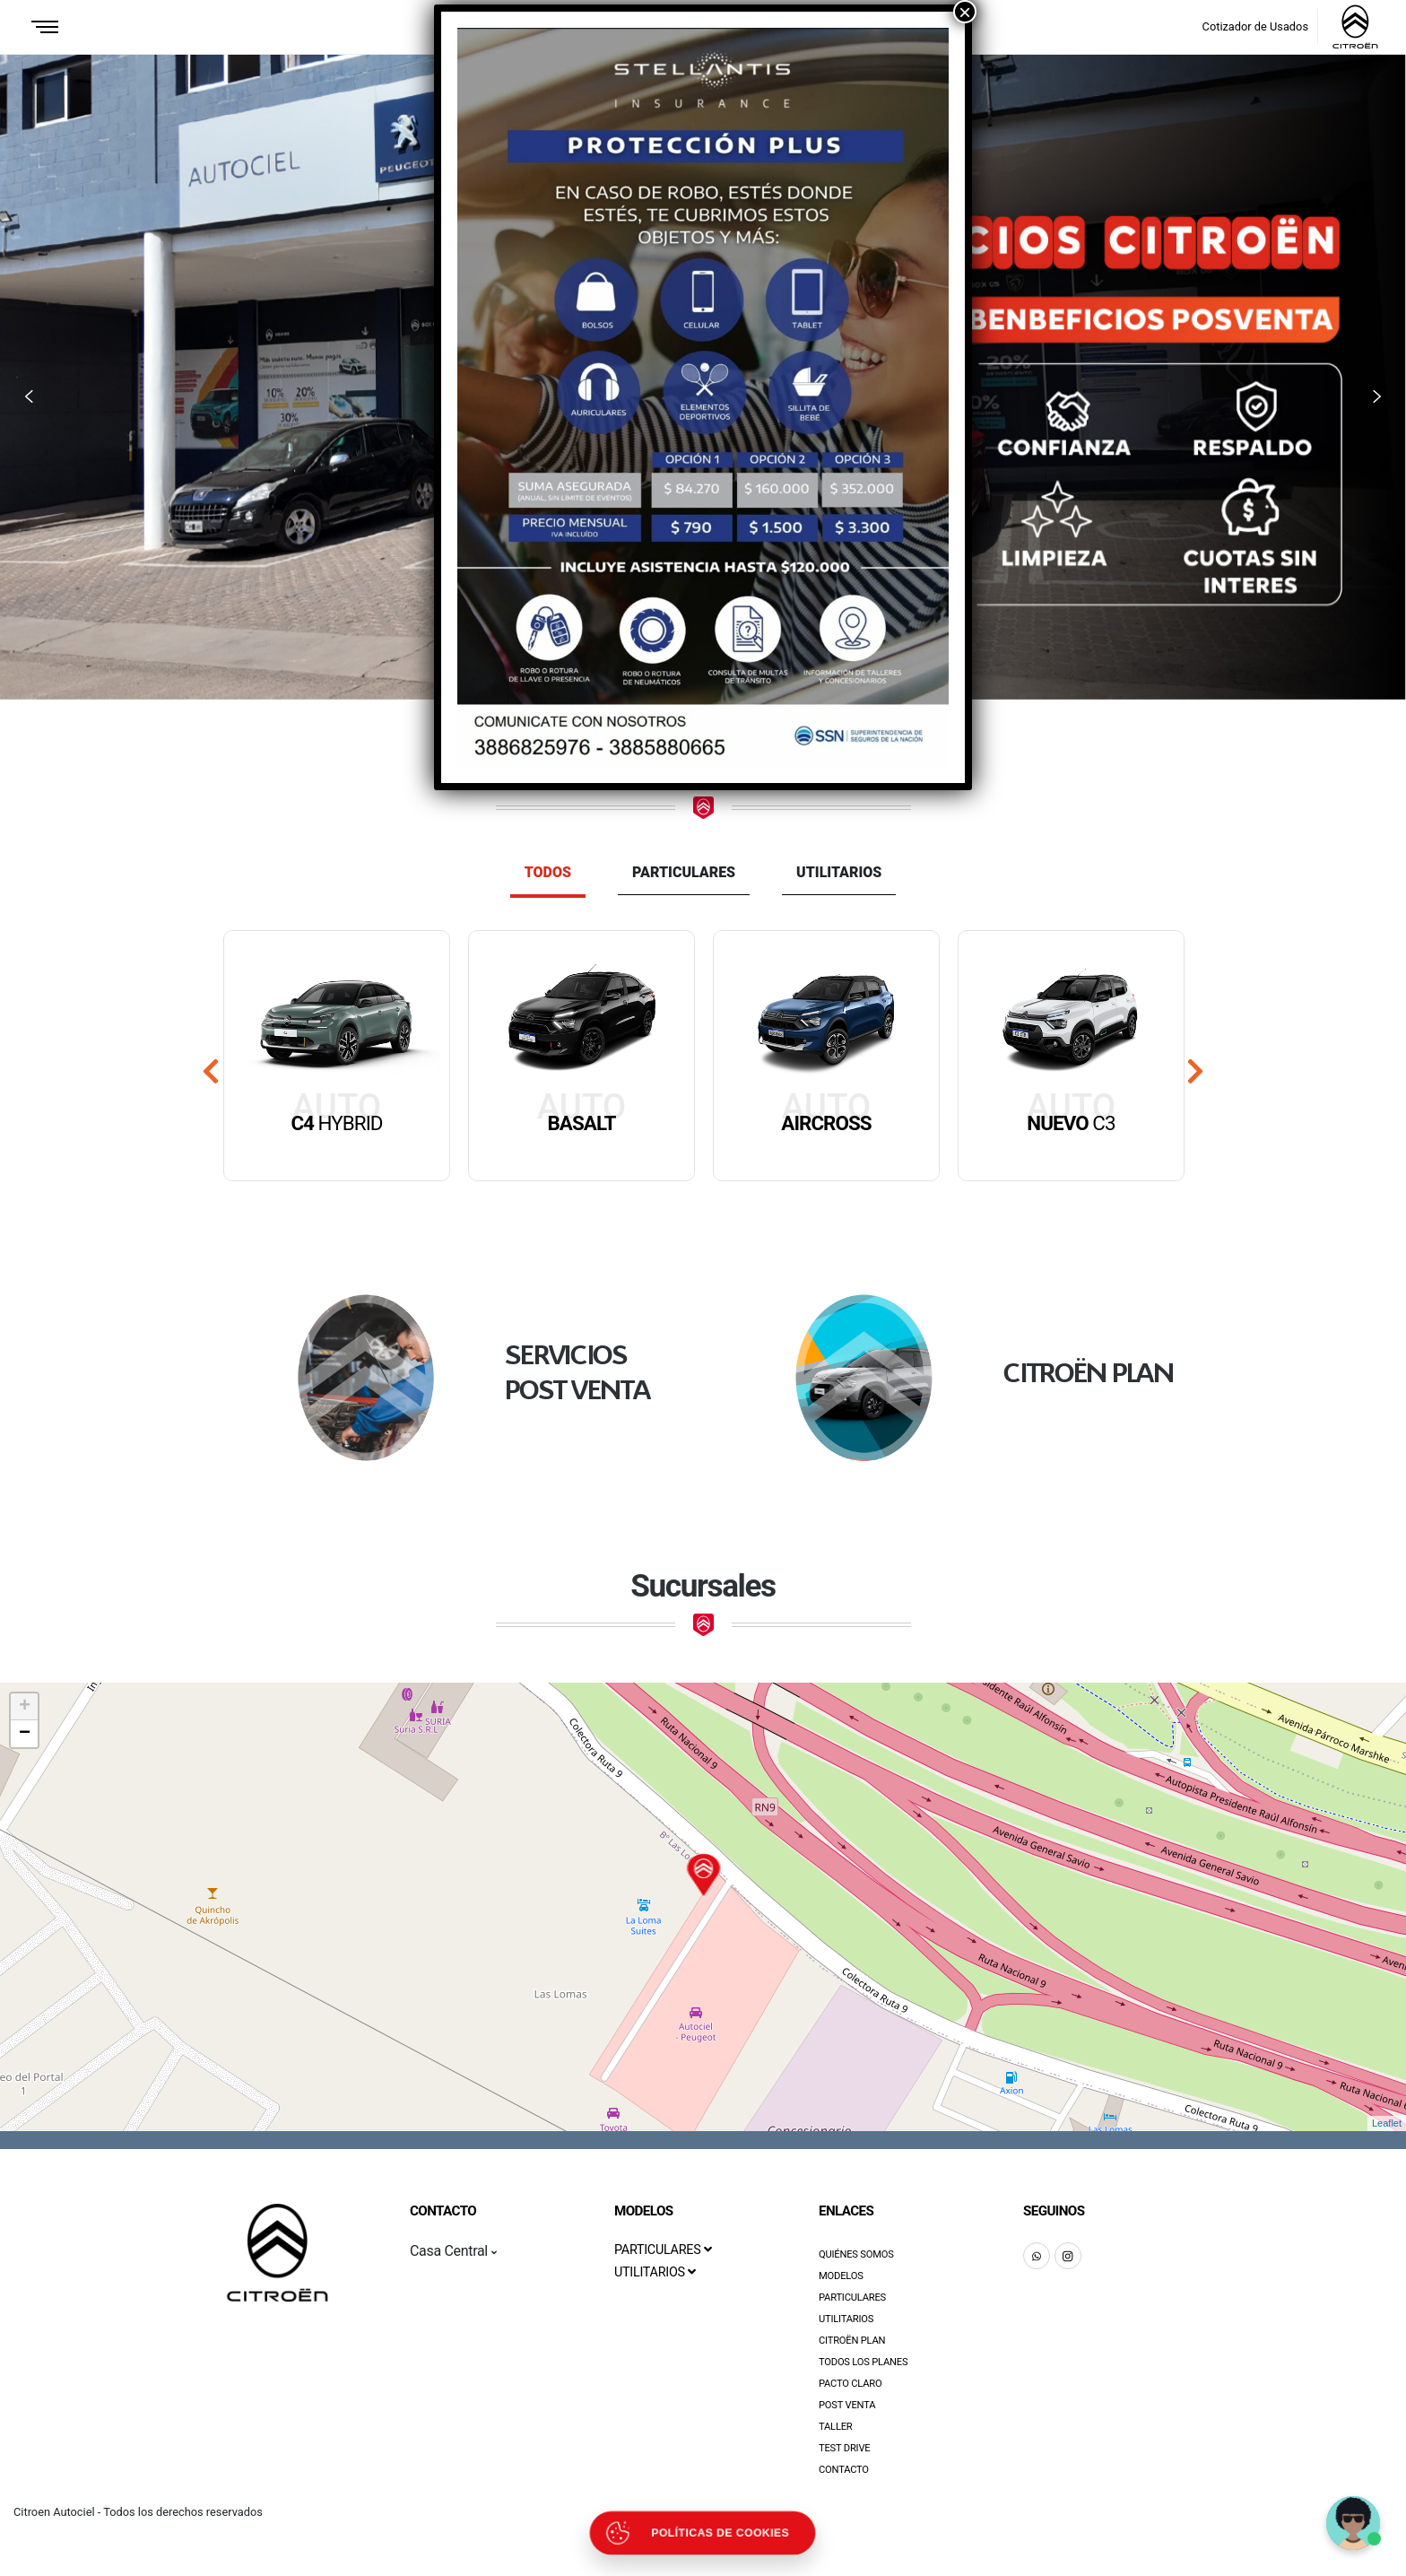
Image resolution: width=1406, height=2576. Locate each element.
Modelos (841, 2276)
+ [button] (24, 1706)
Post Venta (847, 2405)
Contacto (844, 2470)
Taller (836, 2426)
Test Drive (844, 2448)
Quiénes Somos (856, 2254)
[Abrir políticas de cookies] (703, 2532)
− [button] (24, 1733)
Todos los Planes (863, 2362)
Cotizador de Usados (1255, 26)
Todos (548, 872)
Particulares (683, 872)
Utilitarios (838, 872)
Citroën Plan (852, 2340)
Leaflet (1387, 2123)
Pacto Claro (850, 2383)
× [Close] (965, 11)
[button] (29, 397)
